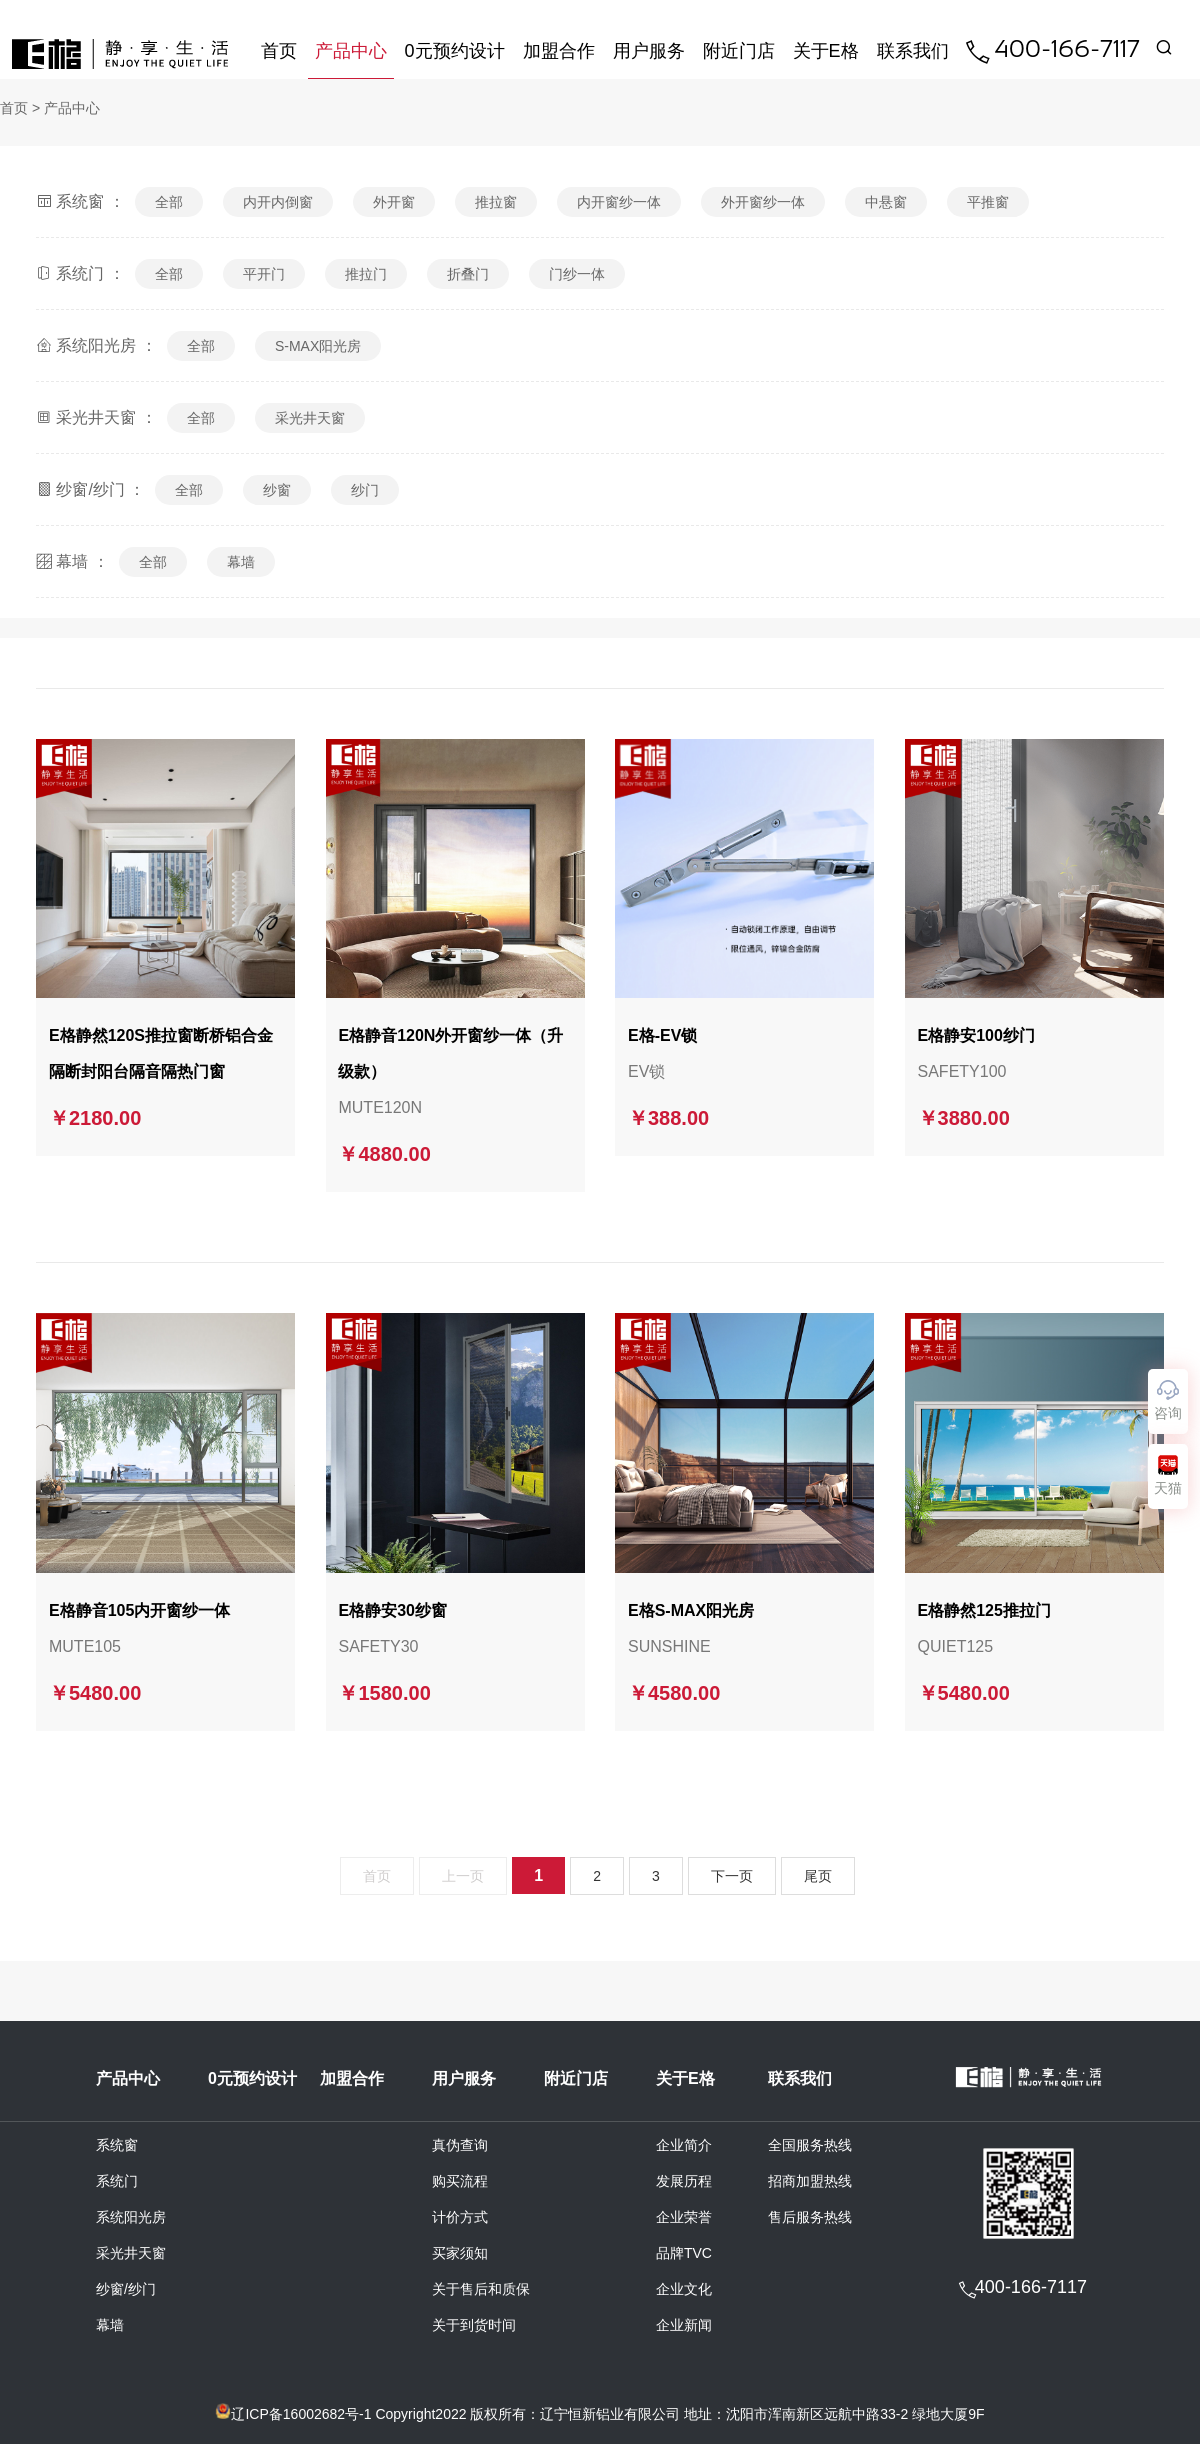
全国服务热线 (810, 2148)
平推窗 (988, 202)
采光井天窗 (310, 418)
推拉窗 (496, 202)
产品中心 (351, 51)
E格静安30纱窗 (392, 1613)
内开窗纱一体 (619, 202)
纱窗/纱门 (126, 2292)
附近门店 (739, 51)
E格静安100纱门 (976, 1038)
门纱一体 (577, 274)
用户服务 (649, 51)
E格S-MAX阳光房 (691, 1613)
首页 (279, 51)
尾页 (818, 1879)
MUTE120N (380, 1110)
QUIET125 (956, 1649)
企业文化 (684, 2292)
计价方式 (460, 2220)
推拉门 (366, 274)
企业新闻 (684, 2328)
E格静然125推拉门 (984, 1613)
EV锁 (646, 1074)
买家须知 (460, 2256)
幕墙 (241, 562)
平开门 (264, 274)
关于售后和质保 (481, 2292)
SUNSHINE (669, 1649)
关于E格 (826, 51)
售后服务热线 (810, 2220)
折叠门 (468, 274)
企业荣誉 (684, 2220)
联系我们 (913, 51)
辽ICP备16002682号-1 (301, 2414)
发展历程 (684, 2184)
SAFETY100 (962, 1074)
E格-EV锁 (662, 1038)
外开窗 (394, 202)
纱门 (365, 490)
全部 (169, 202)
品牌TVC (684, 2256)
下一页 (732, 1879)
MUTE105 (85, 1649)
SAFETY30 (378, 1649)
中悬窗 (886, 202)
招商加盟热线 (810, 2184)
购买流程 (460, 2184)
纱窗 (277, 490)
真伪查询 (460, 2148)
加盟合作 (559, 51)
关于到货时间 (474, 2328)
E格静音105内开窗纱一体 (139, 1613)
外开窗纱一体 (763, 202)
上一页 (463, 1879)
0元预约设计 (455, 51)
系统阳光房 (131, 2220)
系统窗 (117, 2148)
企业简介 (684, 2148)
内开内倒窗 (278, 202)
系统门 (117, 2184)
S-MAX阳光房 (318, 346)
